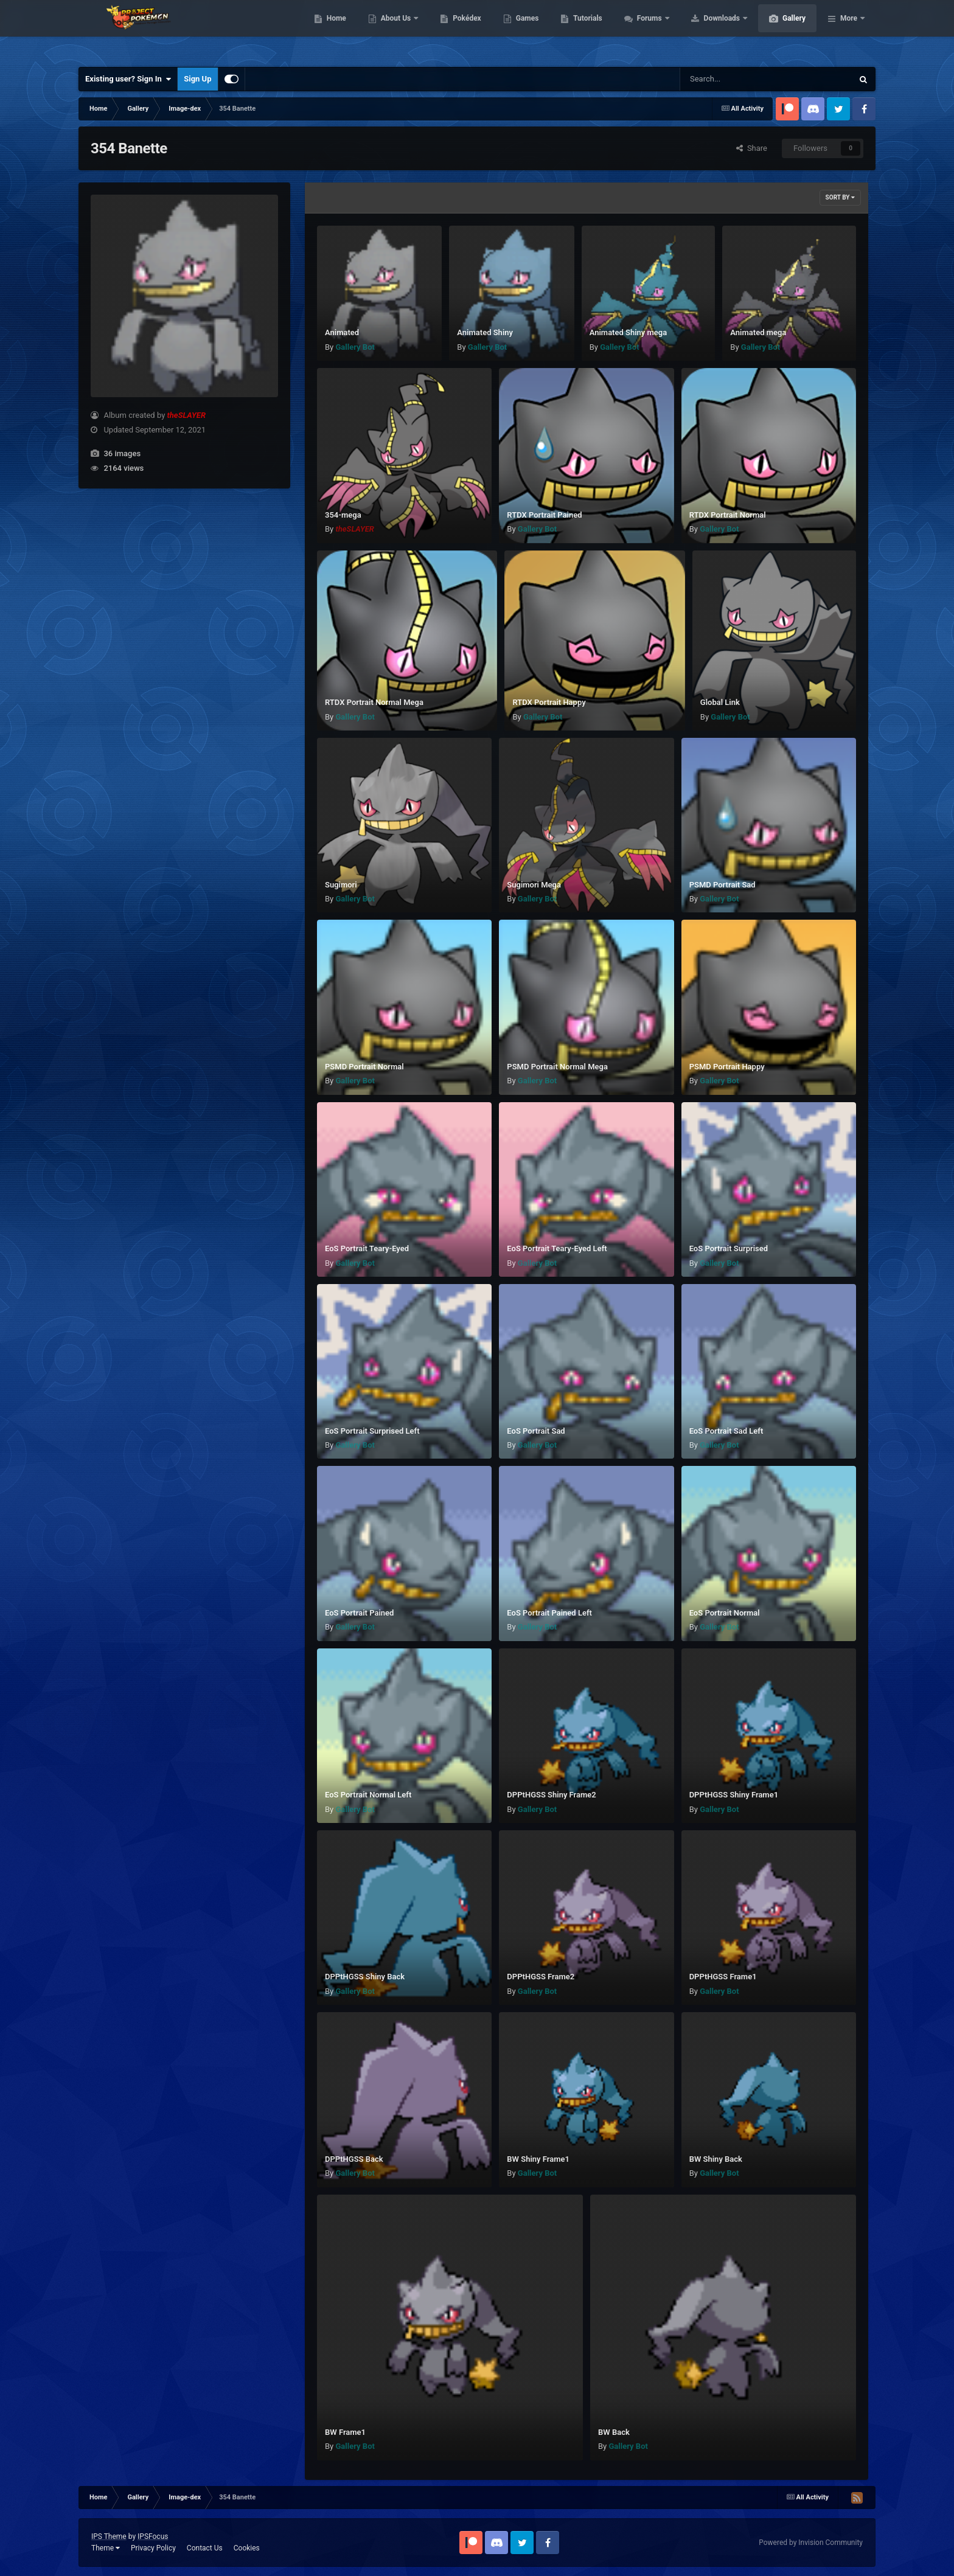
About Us (454, 30)
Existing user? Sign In (128, 79)
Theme (105, 2548)
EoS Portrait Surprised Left (372, 1431)
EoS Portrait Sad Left (726, 1431)
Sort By (840, 197)
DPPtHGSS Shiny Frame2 (551, 1794)
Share (751, 148)
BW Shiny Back (715, 2159)
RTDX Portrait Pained (544, 514)
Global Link (720, 702)
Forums (708, 30)
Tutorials (645, 30)
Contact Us (205, 2548)
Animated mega (758, 332)
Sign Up (197, 78)
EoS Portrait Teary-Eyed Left (557, 1248)
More (848, 30)
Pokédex (524, 30)
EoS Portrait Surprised (728, 1248)
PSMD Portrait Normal (364, 1066)
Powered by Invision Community (811, 2542)
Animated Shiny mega (628, 332)
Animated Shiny (485, 332)
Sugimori (341, 884)
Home (394, 30)
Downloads (780, 30)
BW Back (614, 2432)
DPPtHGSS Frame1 (723, 1976)
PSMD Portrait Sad (722, 884)
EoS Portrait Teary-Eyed (367, 1248)
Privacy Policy (153, 2548)
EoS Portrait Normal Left (368, 1794)
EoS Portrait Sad (536, 1431)
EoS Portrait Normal (724, 1612)
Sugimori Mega (534, 884)
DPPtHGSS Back (354, 2159)
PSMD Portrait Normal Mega (557, 1066)
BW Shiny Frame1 (538, 2159)
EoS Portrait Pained (359, 1612)
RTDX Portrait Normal (727, 514)
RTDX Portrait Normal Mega (374, 702)
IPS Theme (109, 2536)
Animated (342, 332)
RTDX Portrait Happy (548, 702)
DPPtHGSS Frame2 (540, 1976)
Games (585, 30)
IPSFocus (153, 2536)
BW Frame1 (345, 2432)
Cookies (247, 2548)
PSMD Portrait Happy (727, 1066)
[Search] (735, 79)
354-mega (343, 514)
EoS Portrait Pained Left (549, 1612)
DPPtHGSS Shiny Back (365, 1976)
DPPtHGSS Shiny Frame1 (733, 1794)
